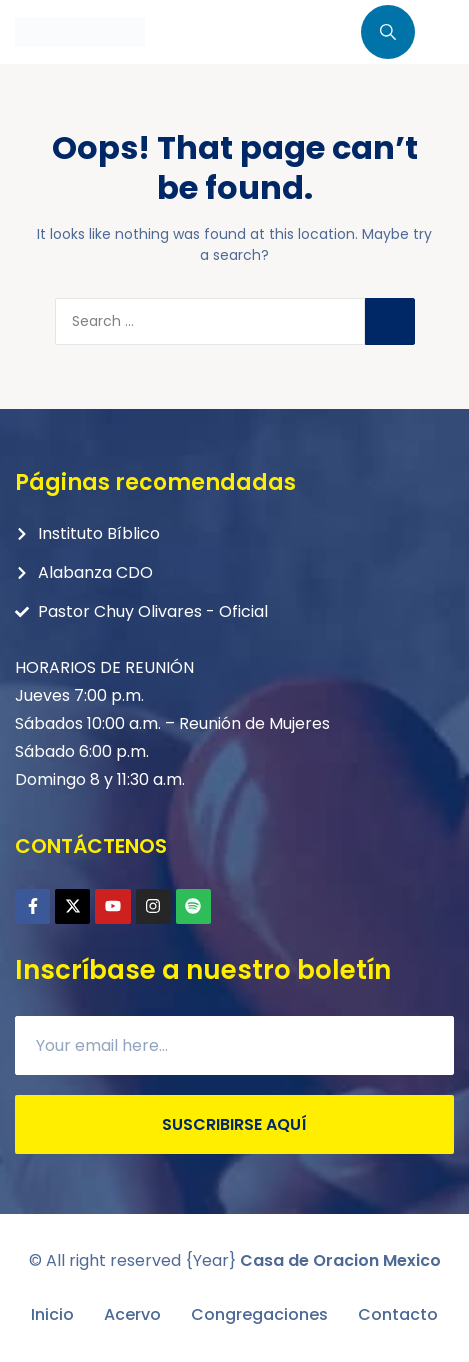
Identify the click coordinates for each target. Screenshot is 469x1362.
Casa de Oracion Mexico (340, 1260)
